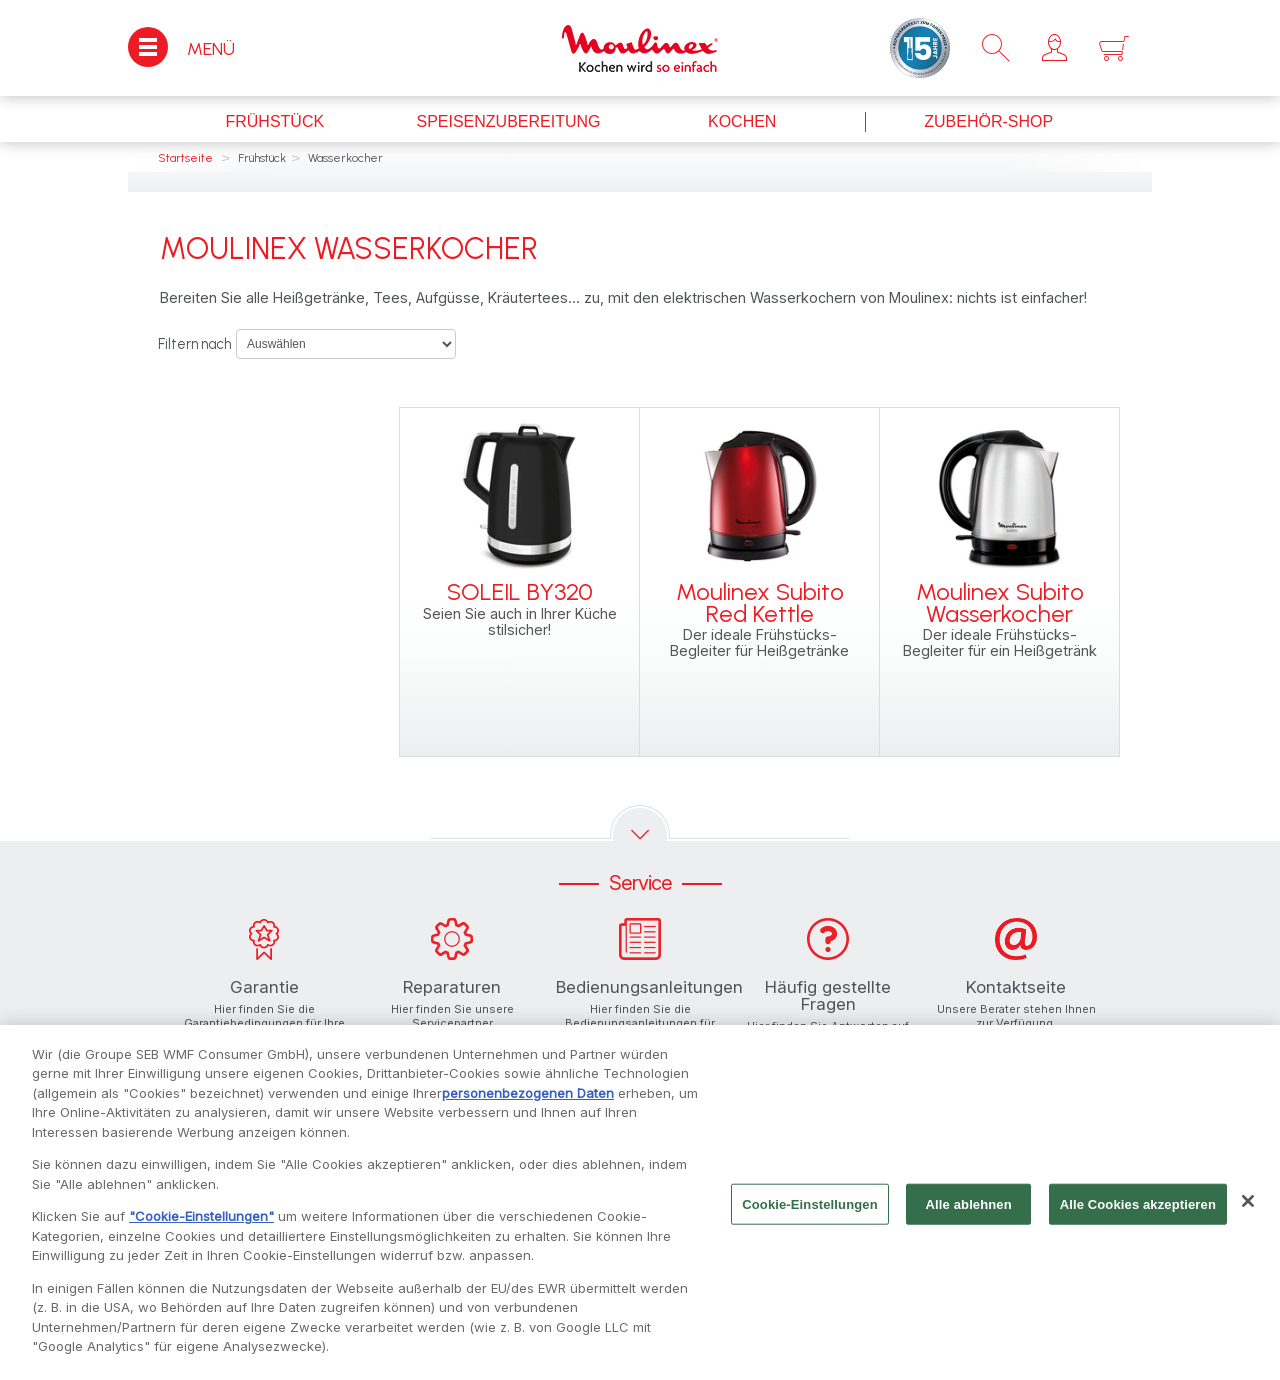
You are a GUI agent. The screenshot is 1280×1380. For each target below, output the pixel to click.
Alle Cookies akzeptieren (1138, 1215)
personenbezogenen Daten (528, 1104)
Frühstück (274, 121)
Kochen (742, 121)
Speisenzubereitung (508, 121)
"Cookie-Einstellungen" (201, 1228)
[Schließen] (1248, 1212)
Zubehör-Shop (988, 121)
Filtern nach (194, 344)
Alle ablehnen (969, 1215)
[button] (1054, 48)
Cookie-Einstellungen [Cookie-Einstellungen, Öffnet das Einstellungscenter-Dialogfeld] (810, 1215)
